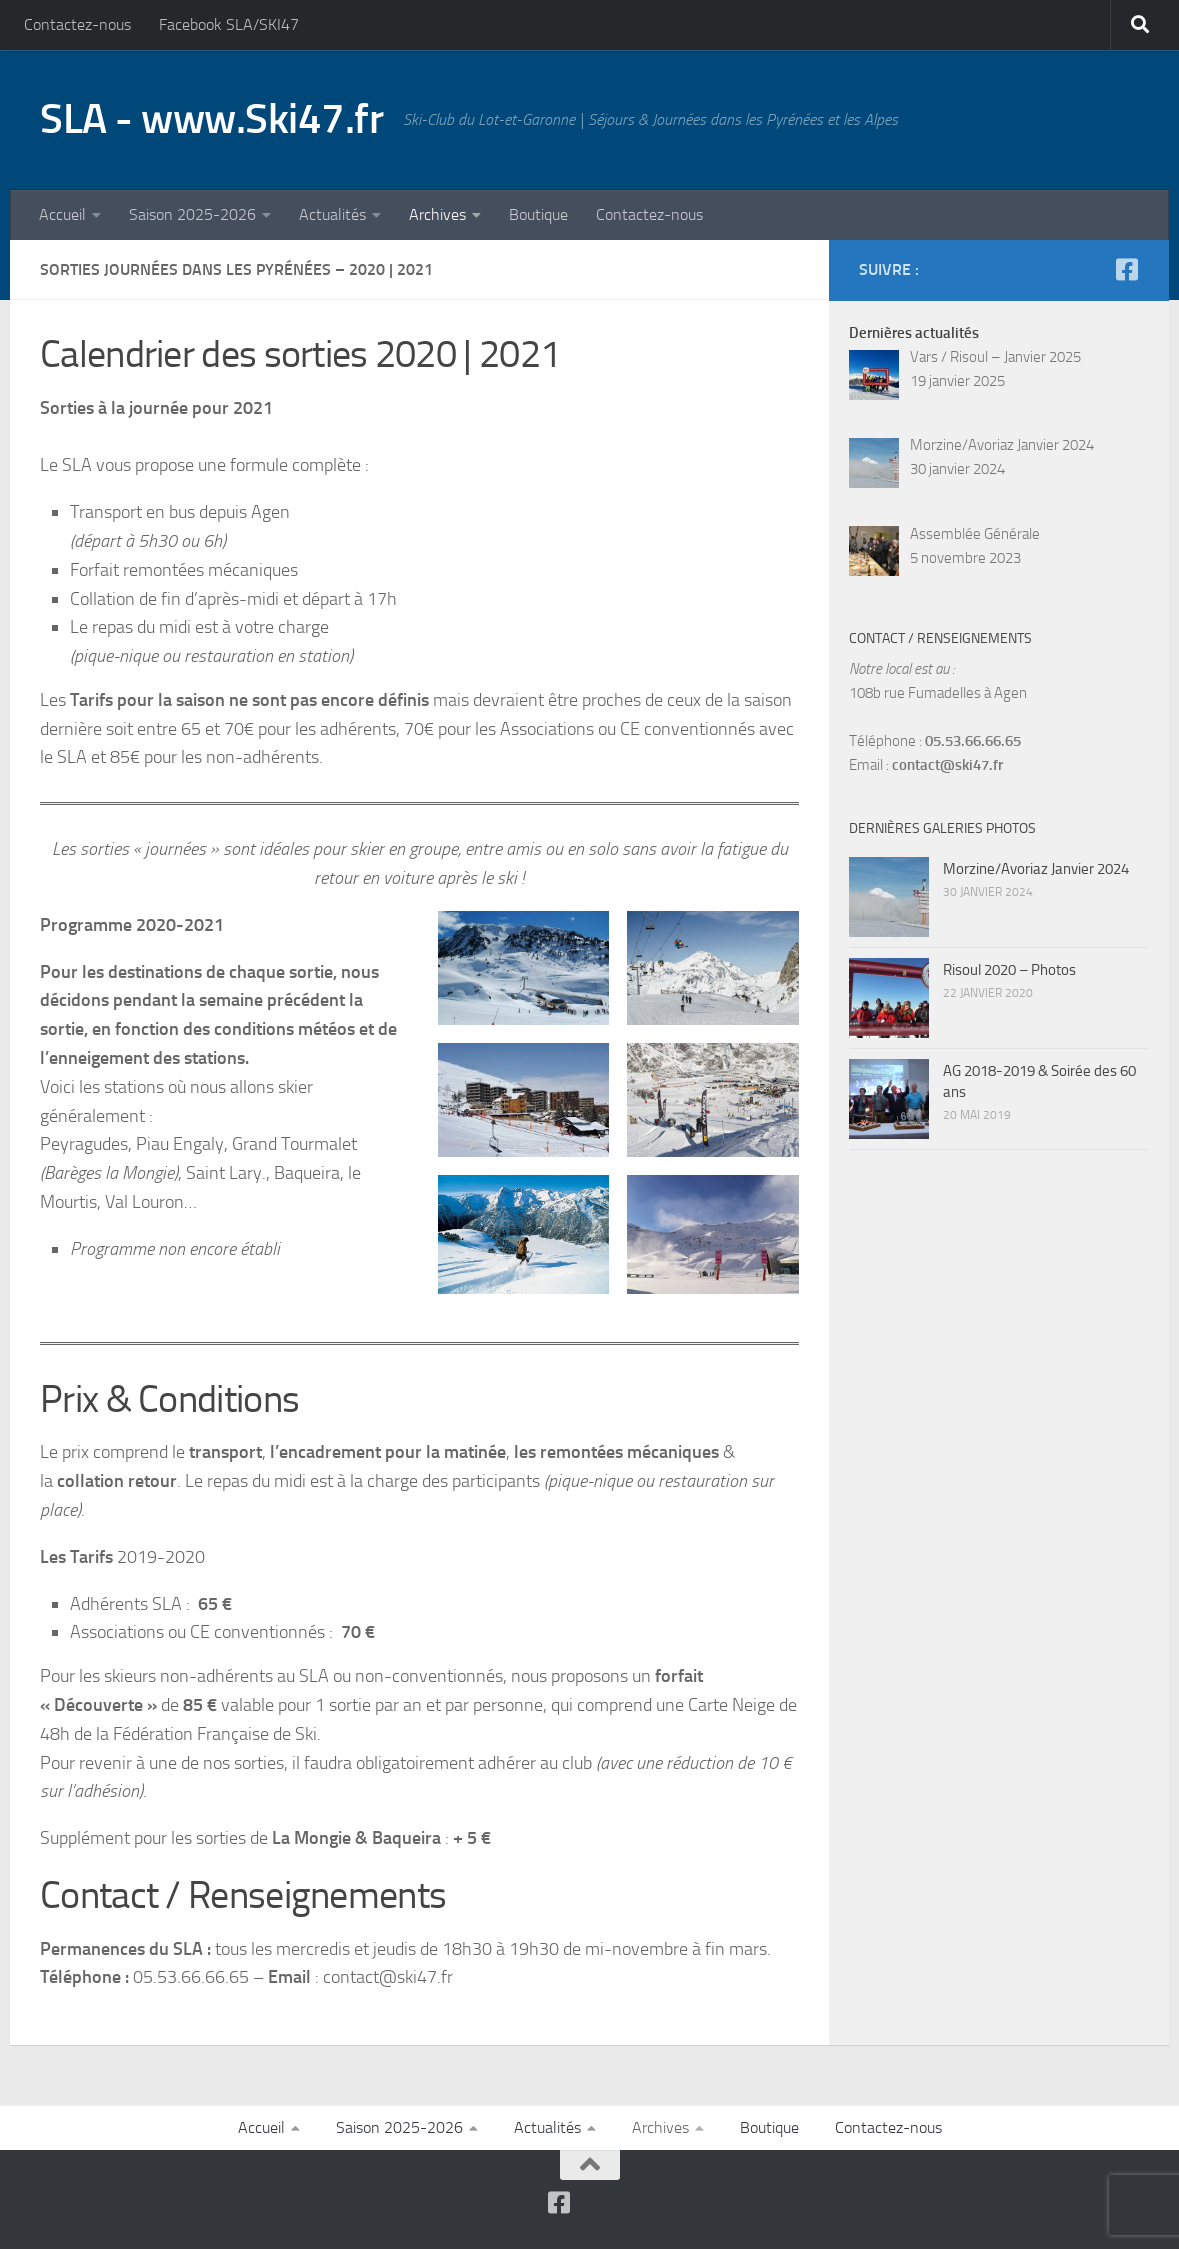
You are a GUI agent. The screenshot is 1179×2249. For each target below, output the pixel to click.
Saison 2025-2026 (192, 214)
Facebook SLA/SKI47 (229, 24)
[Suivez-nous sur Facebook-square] (1126, 269)
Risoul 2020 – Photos (1009, 970)
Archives (437, 214)
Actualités (332, 214)
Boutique (538, 214)
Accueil (62, 214)
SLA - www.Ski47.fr (211, 119)
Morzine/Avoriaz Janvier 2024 (1036, 869)
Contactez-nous (77, 24)
